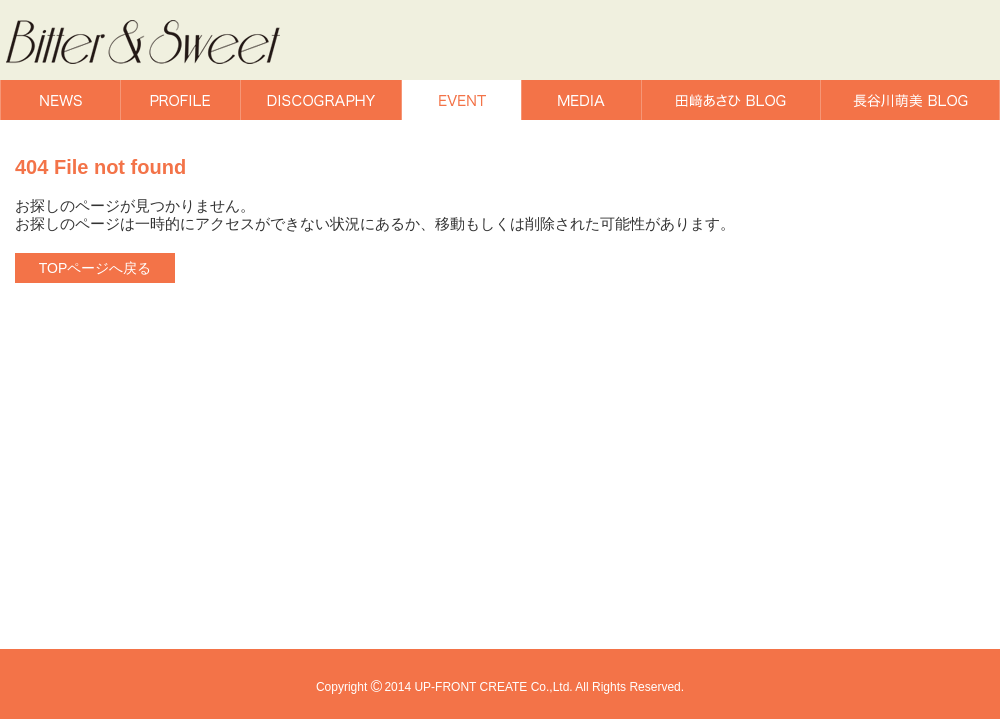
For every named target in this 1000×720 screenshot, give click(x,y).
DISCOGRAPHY (321, 100)
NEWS (60, 100)
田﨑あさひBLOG (731, 100)
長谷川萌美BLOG (910, 100)
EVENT (461, 100)
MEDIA (581, 100)
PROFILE (180, 100)
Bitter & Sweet (168, 43)
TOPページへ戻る (95, 268)
